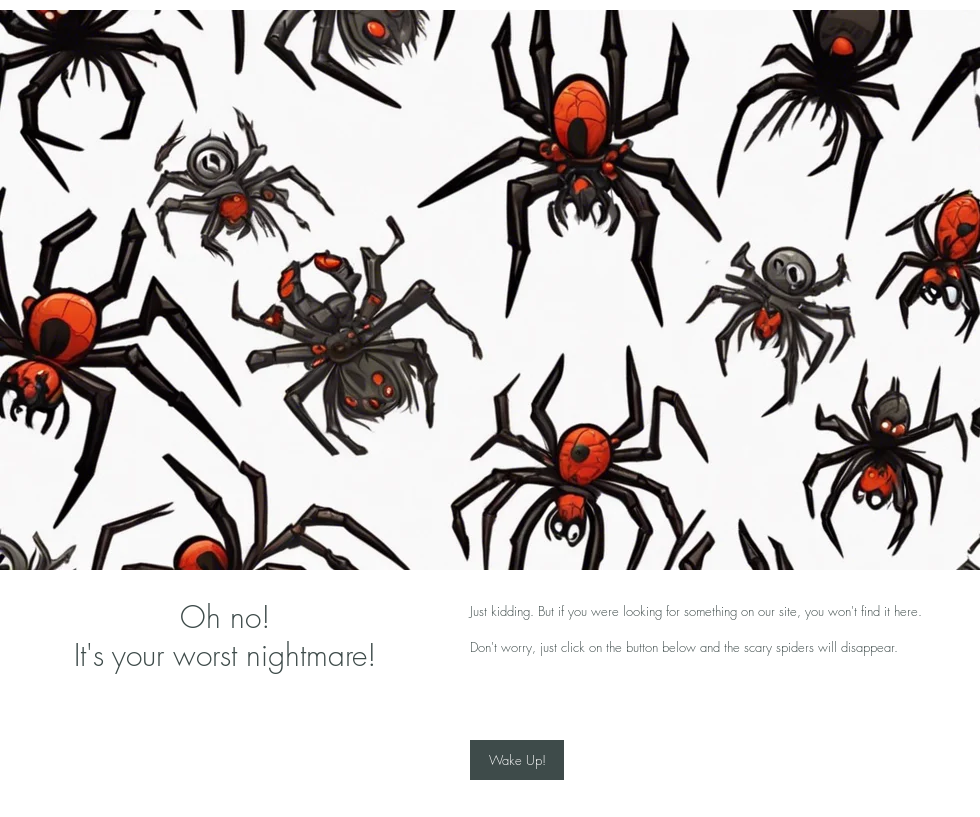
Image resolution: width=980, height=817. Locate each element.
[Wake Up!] (517, 760)
